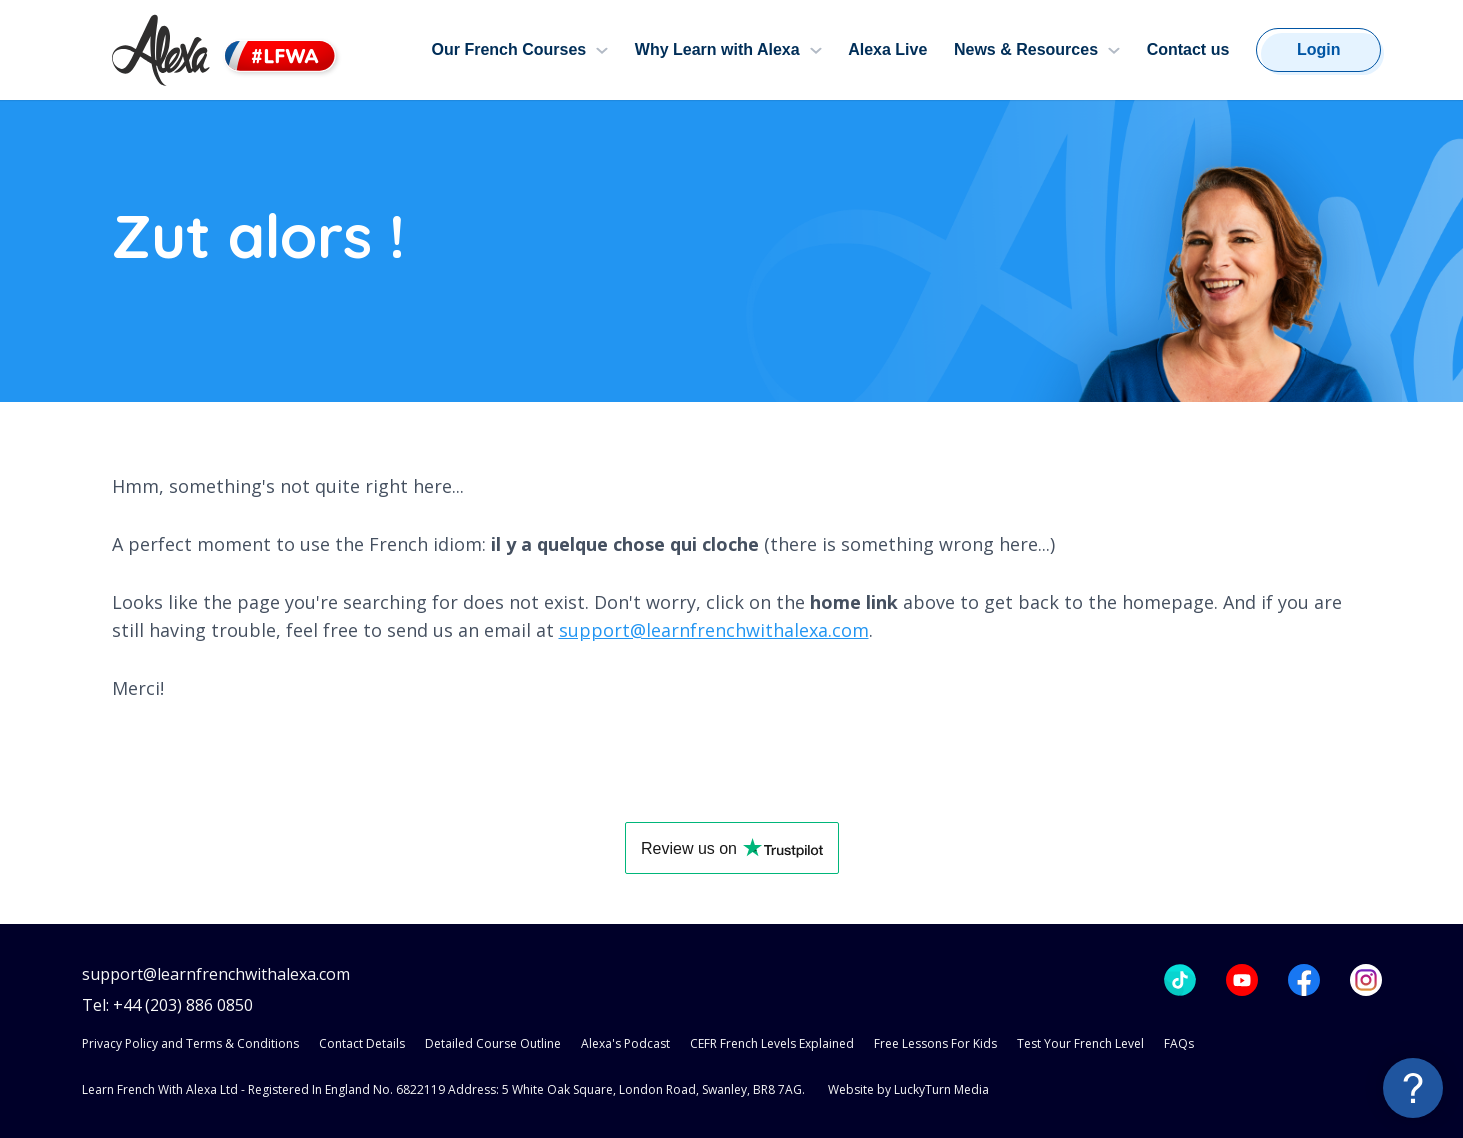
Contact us (1188, 49)
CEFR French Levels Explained (772, 1043)
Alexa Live (887, 49)
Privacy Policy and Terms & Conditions (190, 1043)
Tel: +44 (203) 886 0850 (167, 1005)
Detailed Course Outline (493, 1043)
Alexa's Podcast (625, 1043)
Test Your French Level (1080, 1043)
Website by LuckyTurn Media (908, 1089)
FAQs (1179, 1043)
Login (1319, 49)
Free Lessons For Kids (935, 1043)
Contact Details (362, 1043)
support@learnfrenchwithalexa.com (714, 630)
